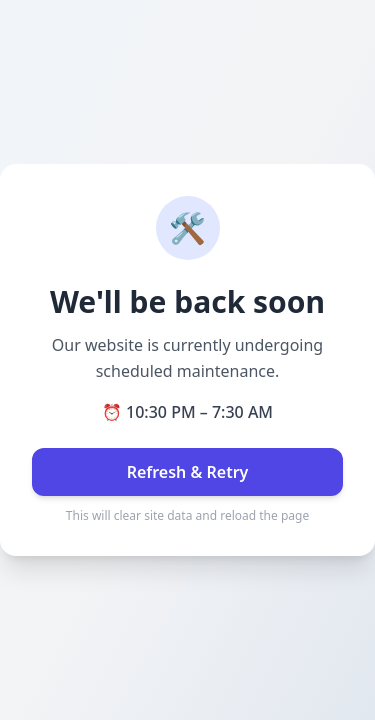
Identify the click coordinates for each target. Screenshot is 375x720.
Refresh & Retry (188, 472)
